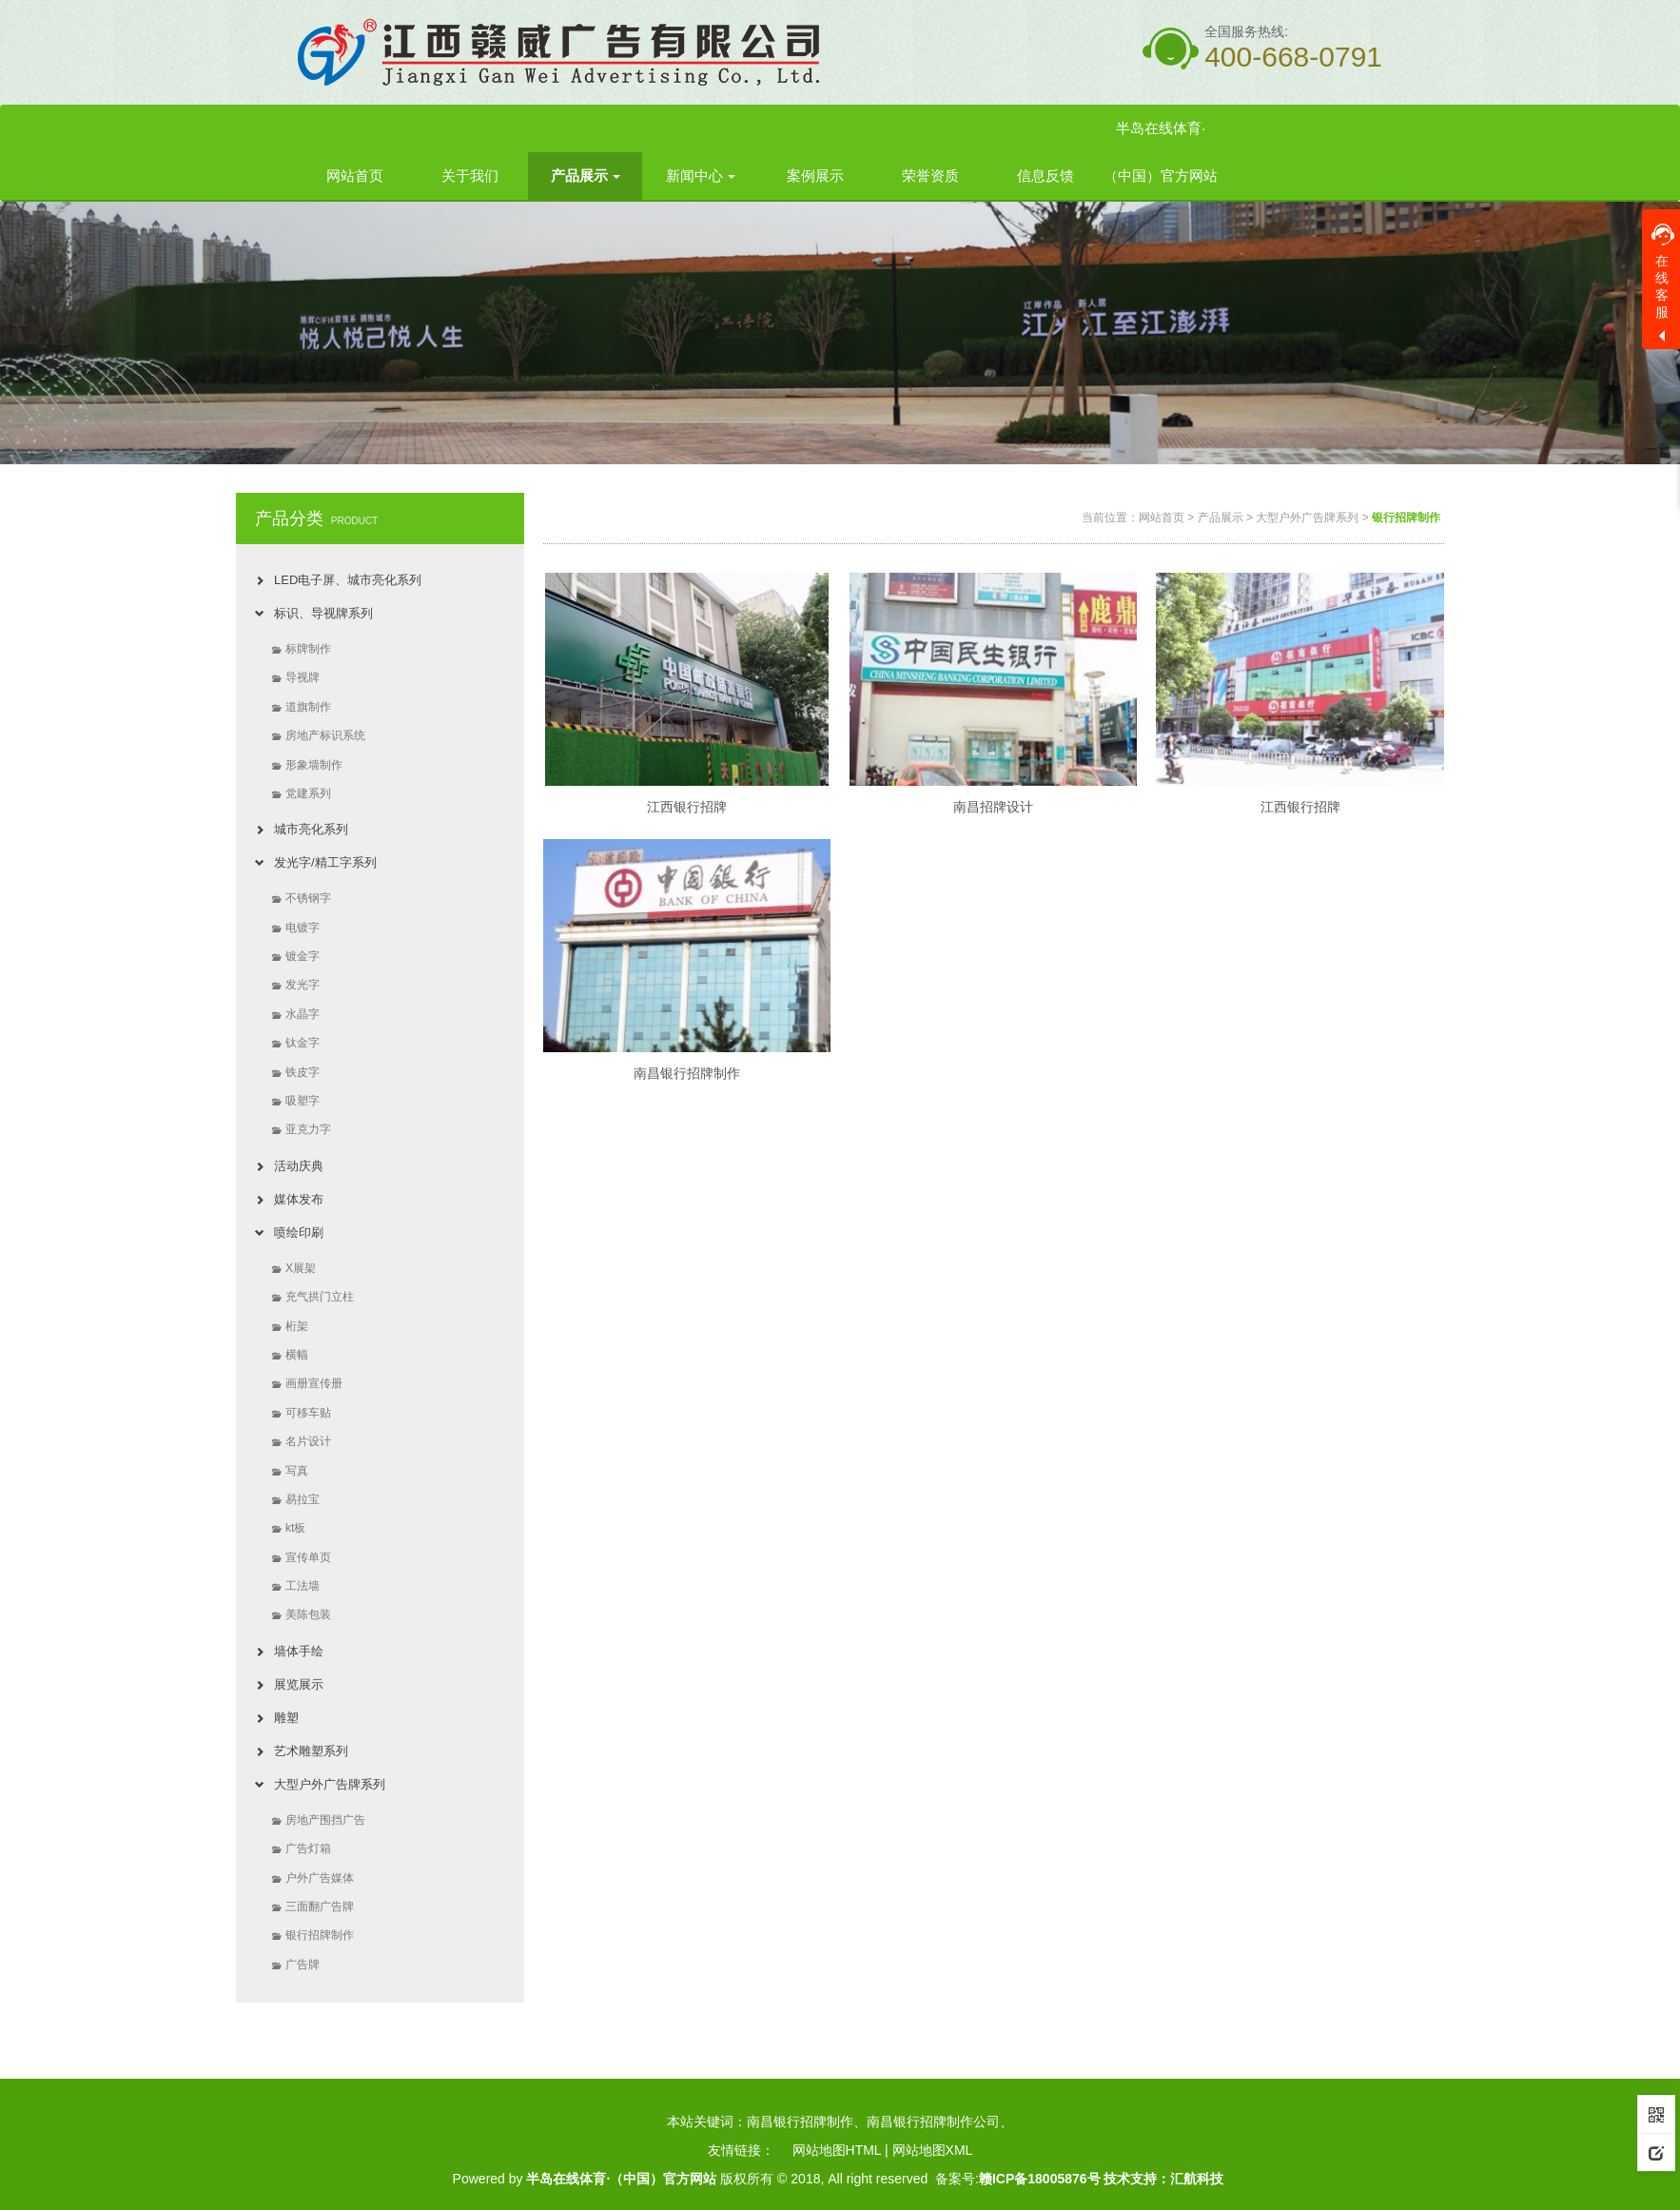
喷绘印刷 (298, 1232)
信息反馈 (1045, 175)
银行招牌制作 (319, 1935)
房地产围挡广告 (325, 1820)
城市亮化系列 (311, 829)
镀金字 (302, 956)
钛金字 (302, 1042)
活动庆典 (298, 1166)
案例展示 (815, 175)
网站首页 (354, 175)
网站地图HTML (837, 2150)
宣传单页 (308, 1557)
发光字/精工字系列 (325, 862)
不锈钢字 (308, 898)
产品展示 (585, 175)
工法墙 (302, 1586)
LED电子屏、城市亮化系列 (347, 580)
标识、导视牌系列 (323, 613)
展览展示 (298, 1684)
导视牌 (302, 677)
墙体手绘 (298, 1651)
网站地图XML (932, 2150)
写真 (296, 1470)
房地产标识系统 (325, 735)
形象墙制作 (313, 765)
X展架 (300, 1268)
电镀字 (302, 927)
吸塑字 (302, 1100)
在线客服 (1662, 272)
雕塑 (286, 1718)
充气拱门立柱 (319, 1296)
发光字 (302, 984)
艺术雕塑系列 (311, 1751)
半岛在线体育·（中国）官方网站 (1161, 152)
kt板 (295, 1528)
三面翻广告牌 (319, 1906)
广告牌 (302, 1964)
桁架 (296, 1326)
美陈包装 (308, 1614)
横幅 (296, 1354)
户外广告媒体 (319, 1878)
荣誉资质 (930, 175)
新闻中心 (700, 175)
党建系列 (308, 793)
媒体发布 (298, 1199)
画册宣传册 (313, 1383)
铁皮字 (302, 1072)
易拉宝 (302, 1499)
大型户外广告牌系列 (329, 1784)
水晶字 (302, 1014)
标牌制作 (308, 648)
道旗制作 (308, 707)
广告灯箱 (308, 1848)
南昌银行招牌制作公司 (933, 2121)
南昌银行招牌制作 (800, 2121)
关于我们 (469, 175)
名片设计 (308, 1441)
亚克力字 (308, 1129)
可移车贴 (308, 1412)
